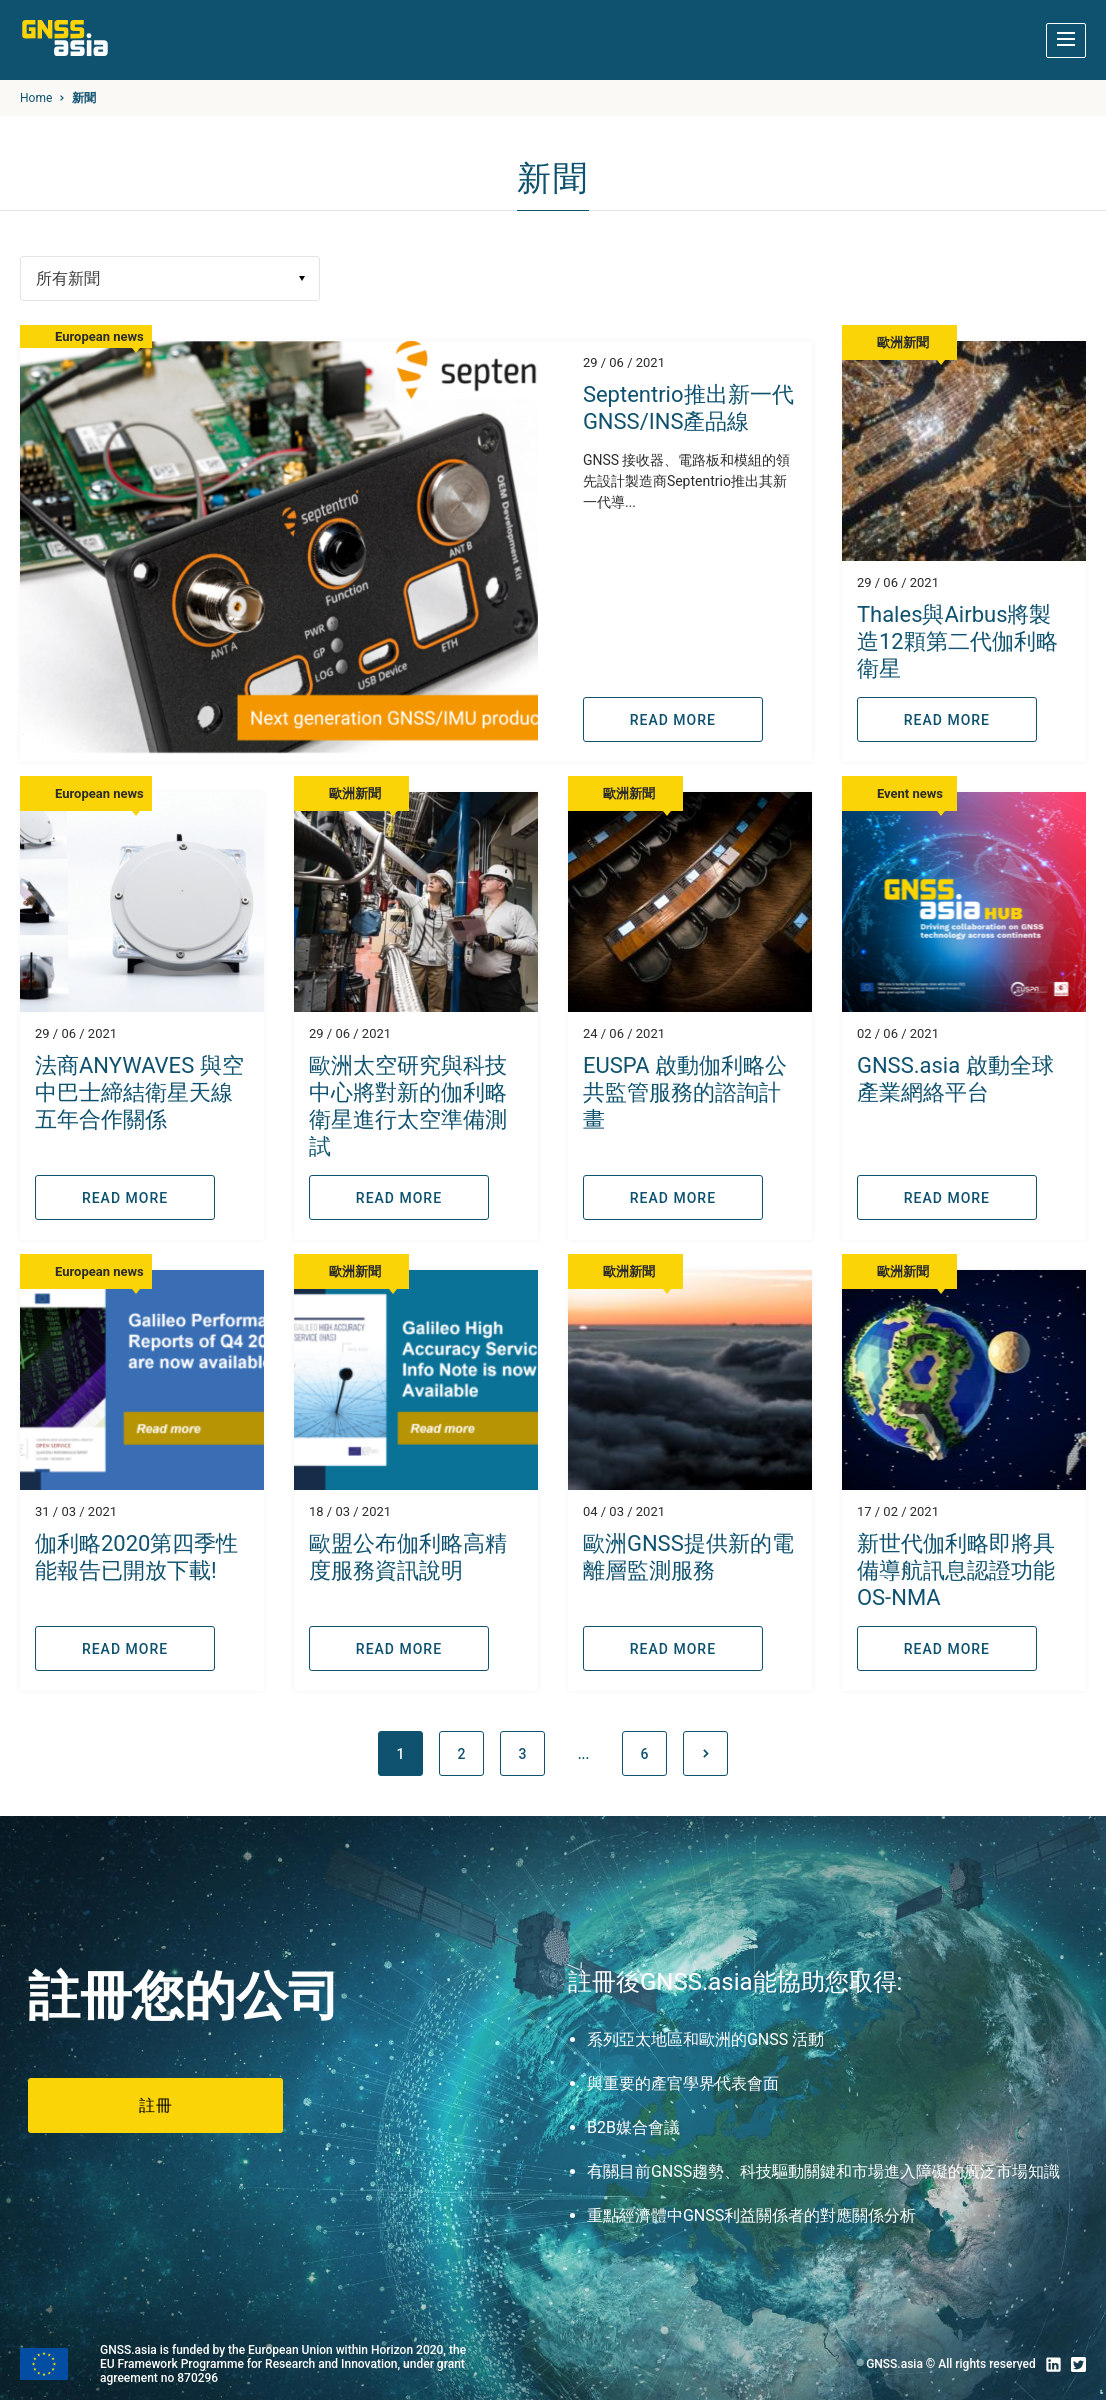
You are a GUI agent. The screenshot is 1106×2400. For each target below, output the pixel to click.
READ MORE (673, 720)
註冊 (156, 2105)
